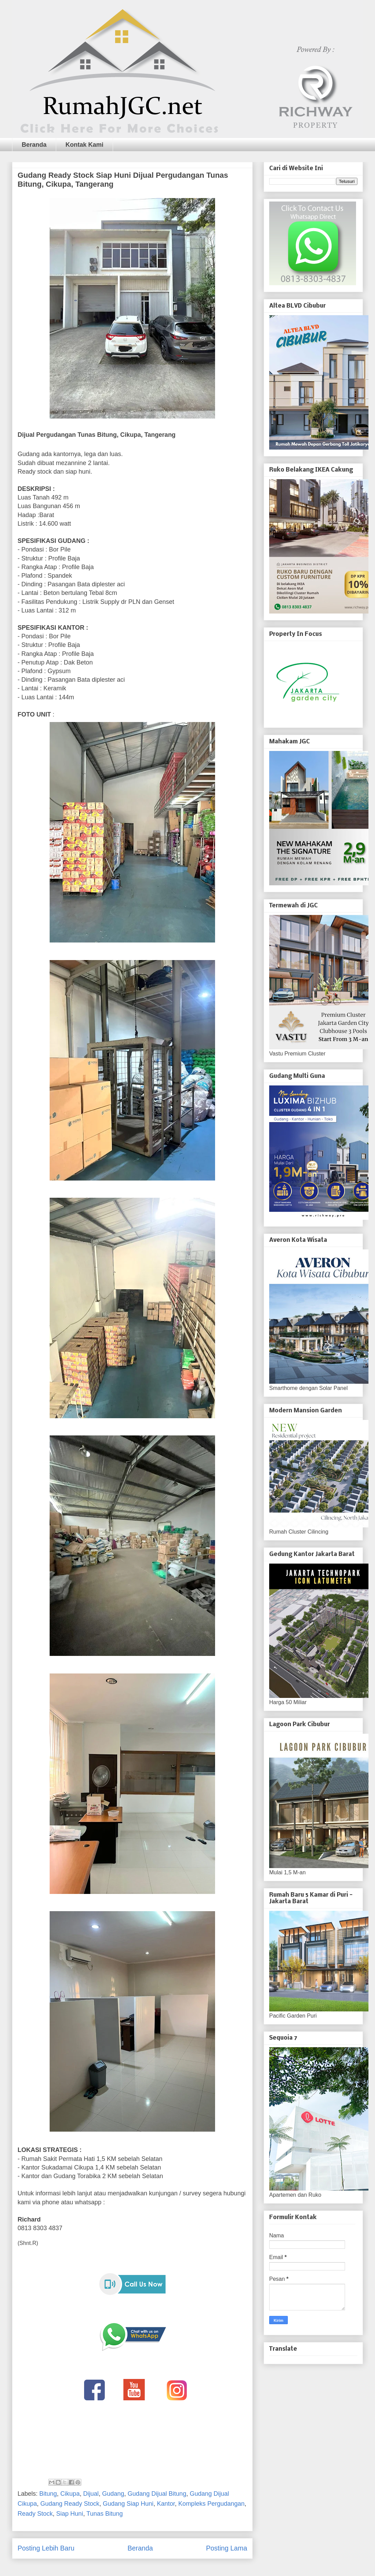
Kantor (166, 2503)
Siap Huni (69, 2513)
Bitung (48, 2493)
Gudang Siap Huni (128, 2503)
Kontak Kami (84, 144)
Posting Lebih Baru (46, 2548)
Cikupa (70, 2493)
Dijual (91, 2493)
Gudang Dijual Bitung (157, 2493)
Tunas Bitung (105, 2513)
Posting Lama (226, 2548)
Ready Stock (35, 2513)
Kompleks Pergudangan (211, 2503)
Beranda (34, 144)
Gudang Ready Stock (69, 2503)
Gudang (113, 2493)
